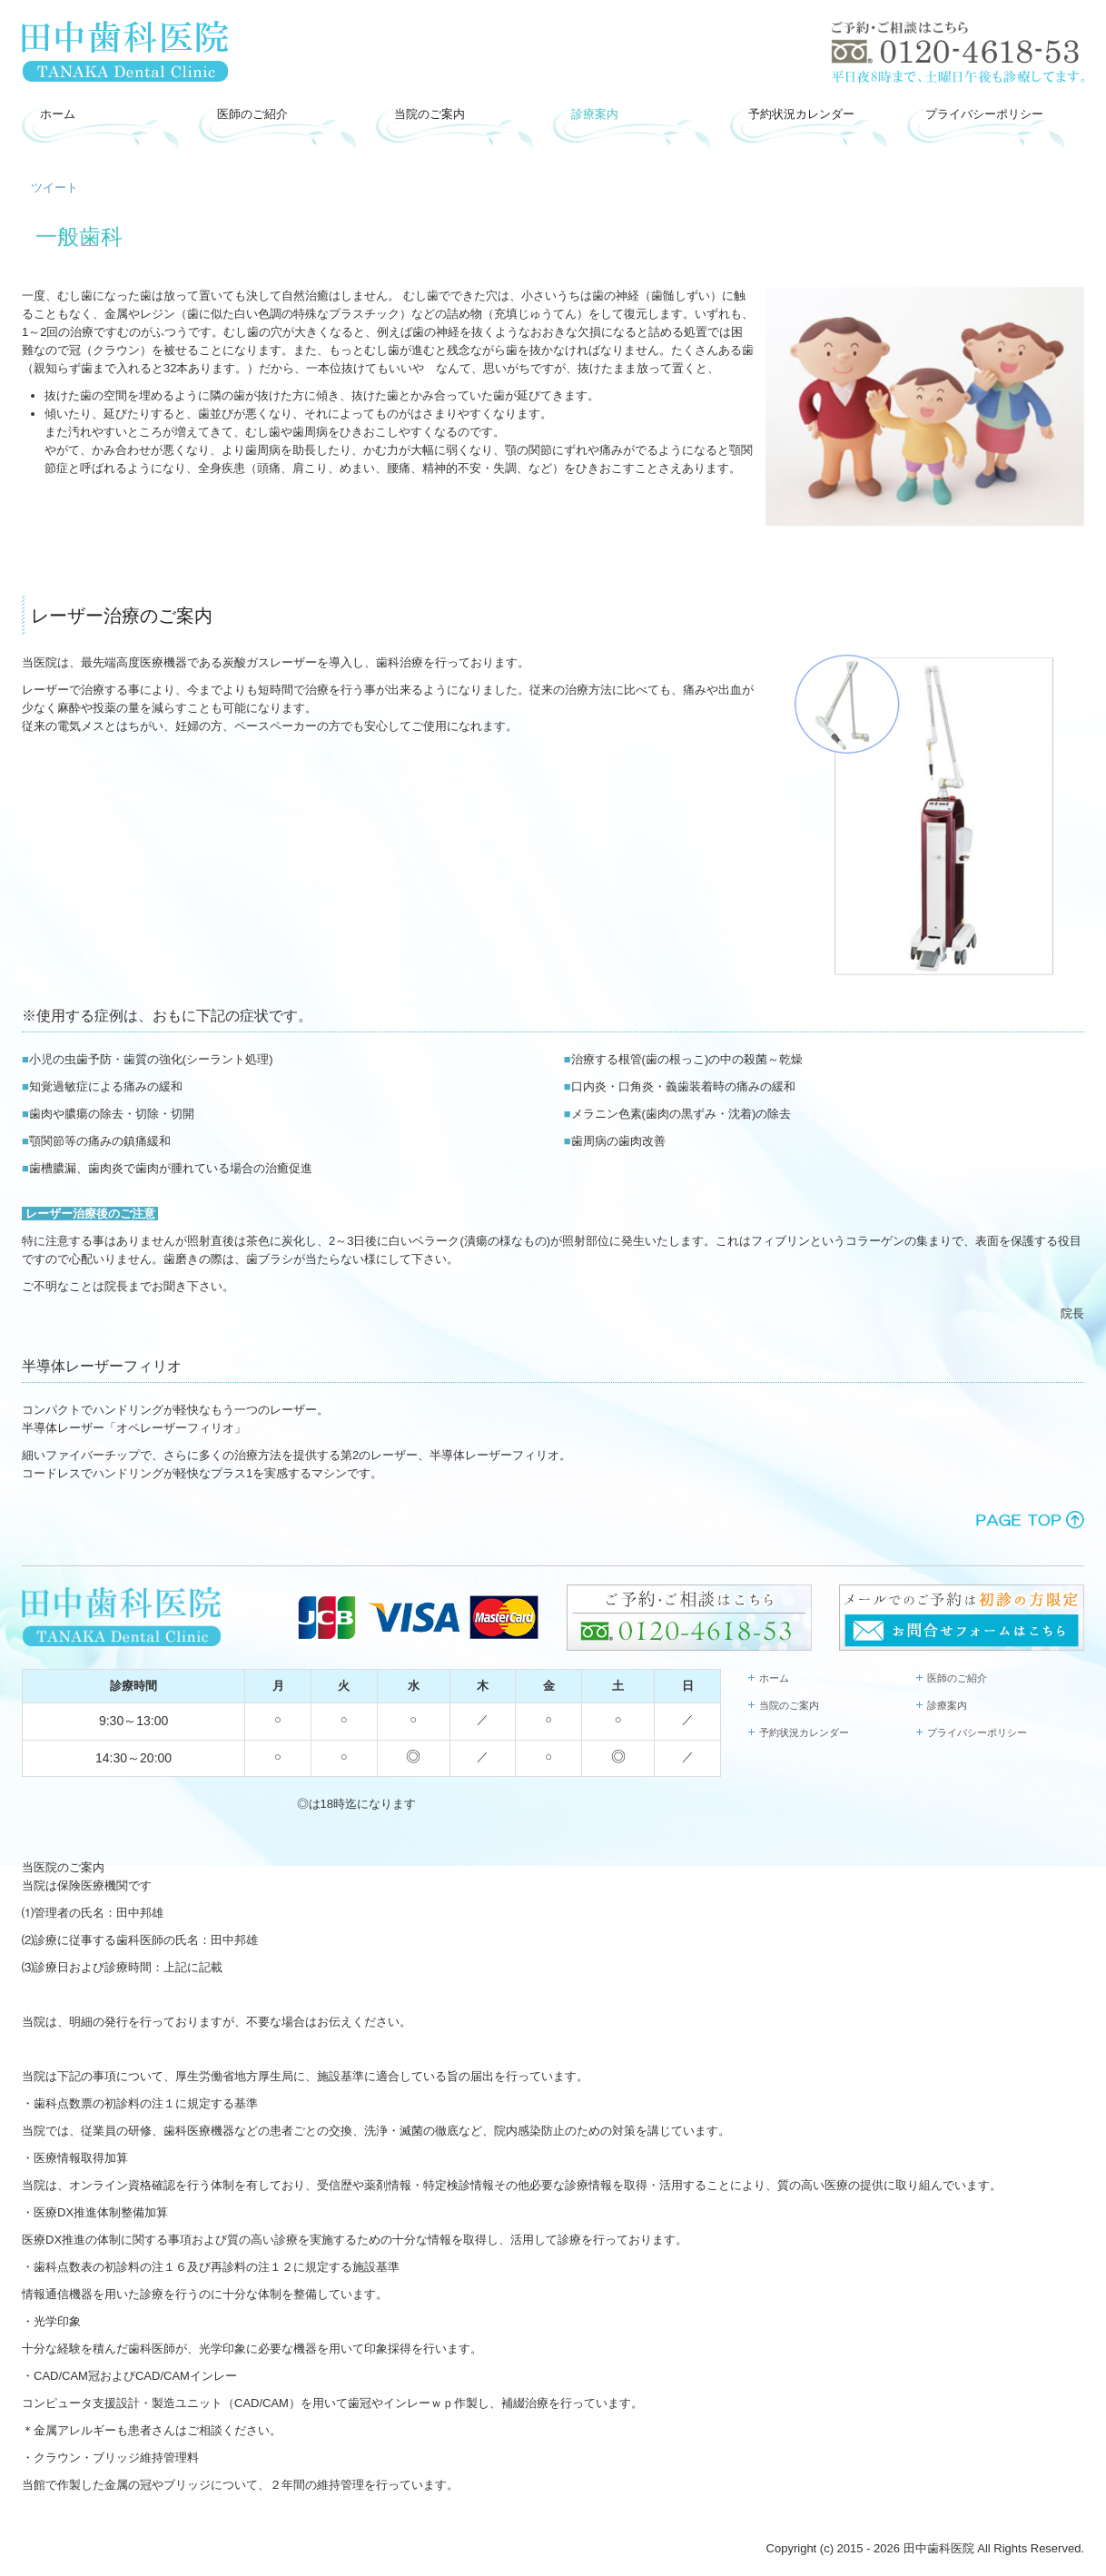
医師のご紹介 (252, 114)
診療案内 (594, 114)
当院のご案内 (429, 114)
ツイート (54, 187)
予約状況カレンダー (801, 114)
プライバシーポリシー (984, 114)
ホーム (57, 114)
